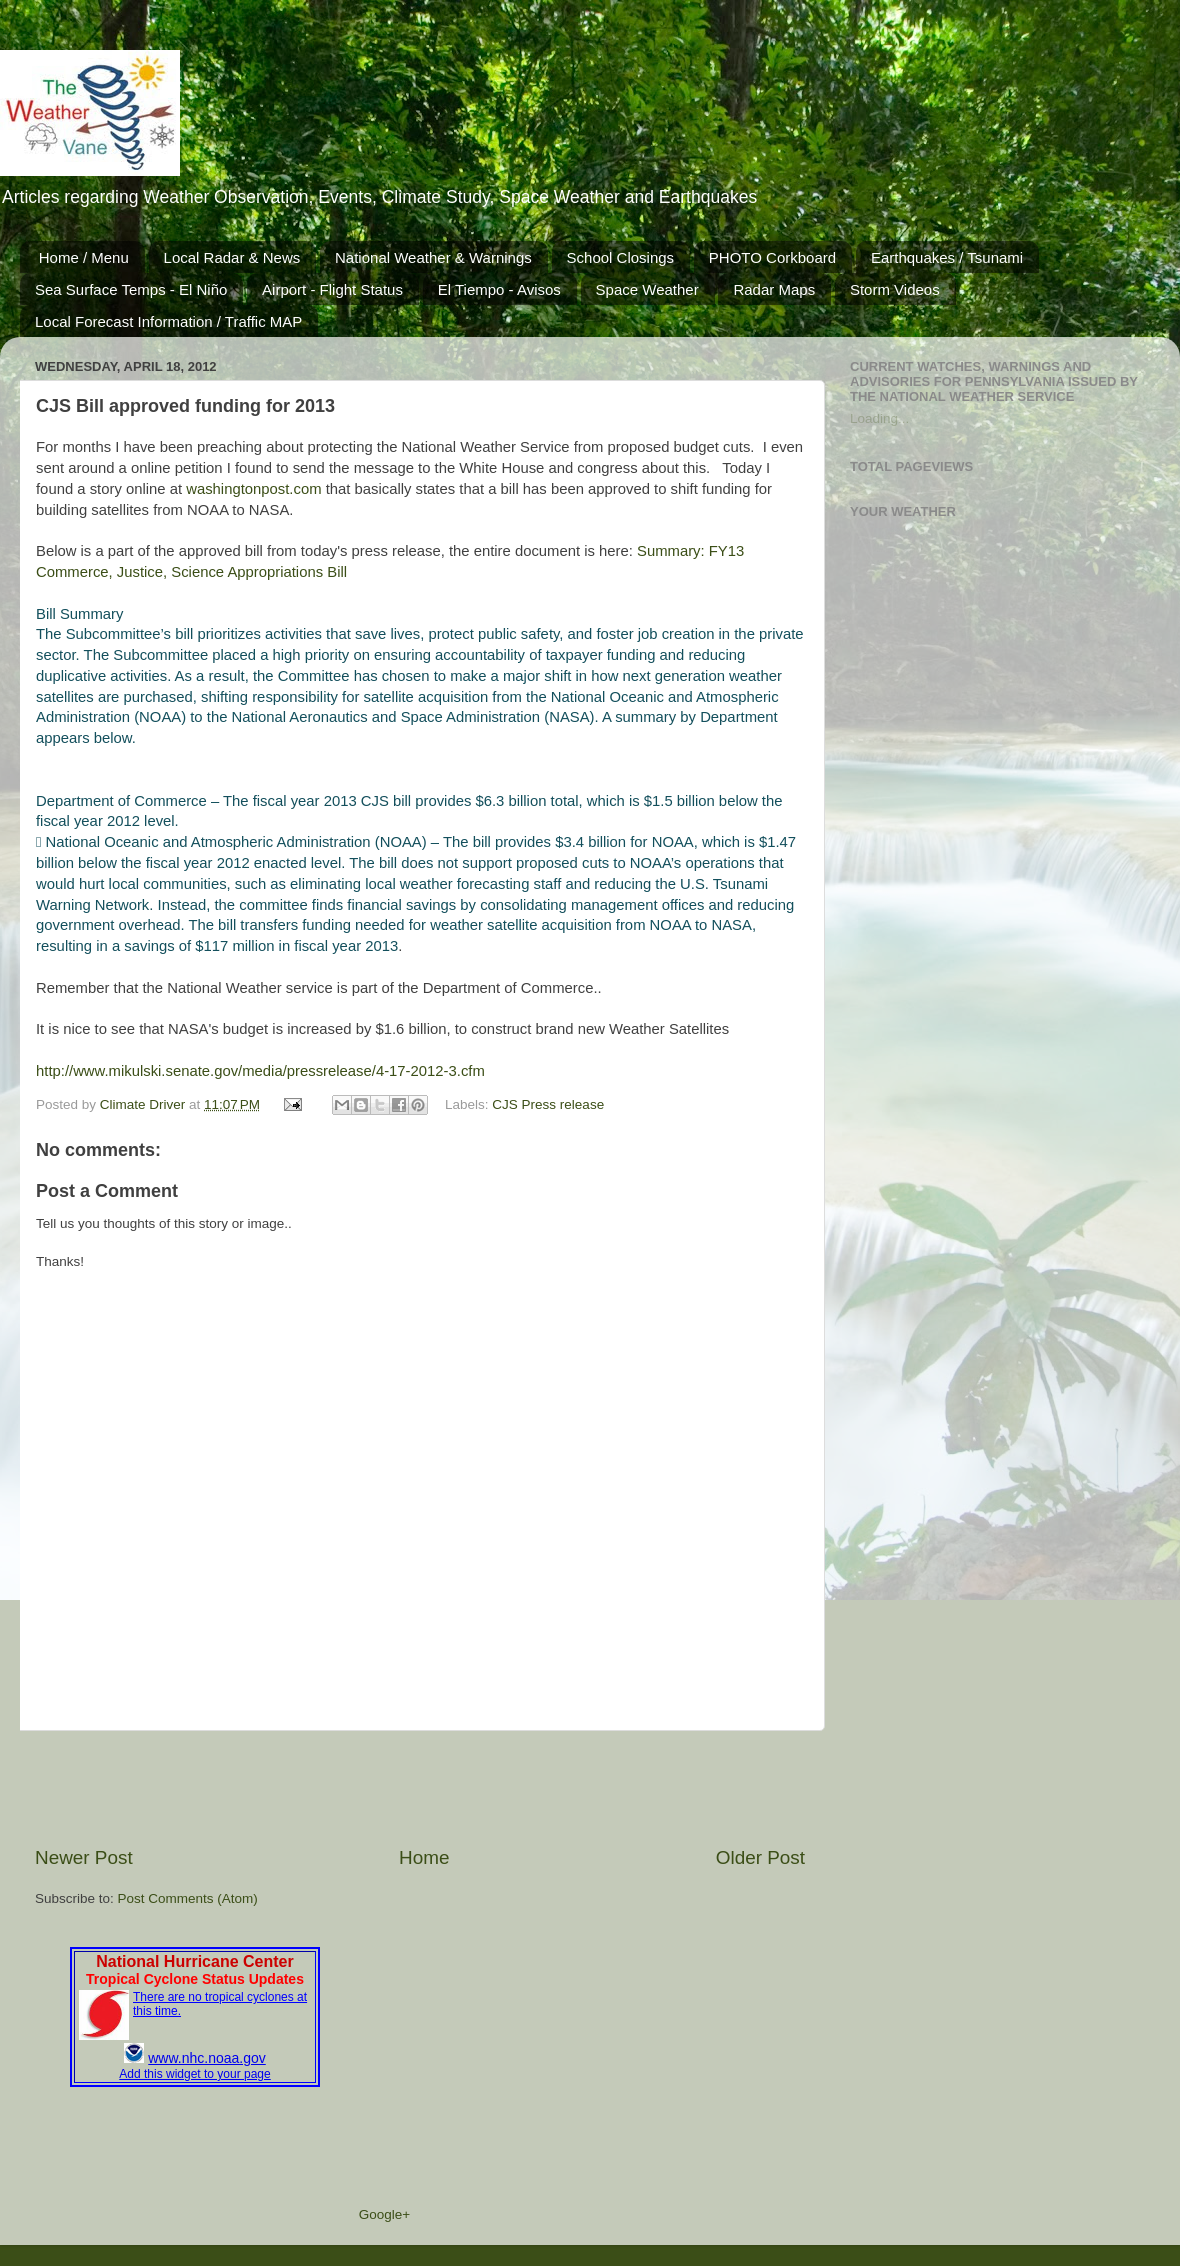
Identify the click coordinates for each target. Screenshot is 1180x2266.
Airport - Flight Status (332, 289)
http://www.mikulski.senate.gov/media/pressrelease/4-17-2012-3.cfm (260, 1071)
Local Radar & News (232, 257)
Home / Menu (84, 257)
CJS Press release (548, 1104)
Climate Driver (144, 1104)
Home (424, 1857)
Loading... (879, 418)
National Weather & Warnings (433, 257)
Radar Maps (774, 289)
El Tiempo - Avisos (499, 289)
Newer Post (84, 1857)
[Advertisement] (420, 1788)
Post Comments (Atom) (188, 1898)
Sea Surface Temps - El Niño (131, 289)
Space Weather (647, 289)
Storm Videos (895, 289)
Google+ (384, 2214)
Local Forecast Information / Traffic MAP (168, 321)
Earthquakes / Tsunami (947, 257)
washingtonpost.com (253, 489)
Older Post (760, 1857)
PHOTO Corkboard (772, 257)
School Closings (621, 257)
